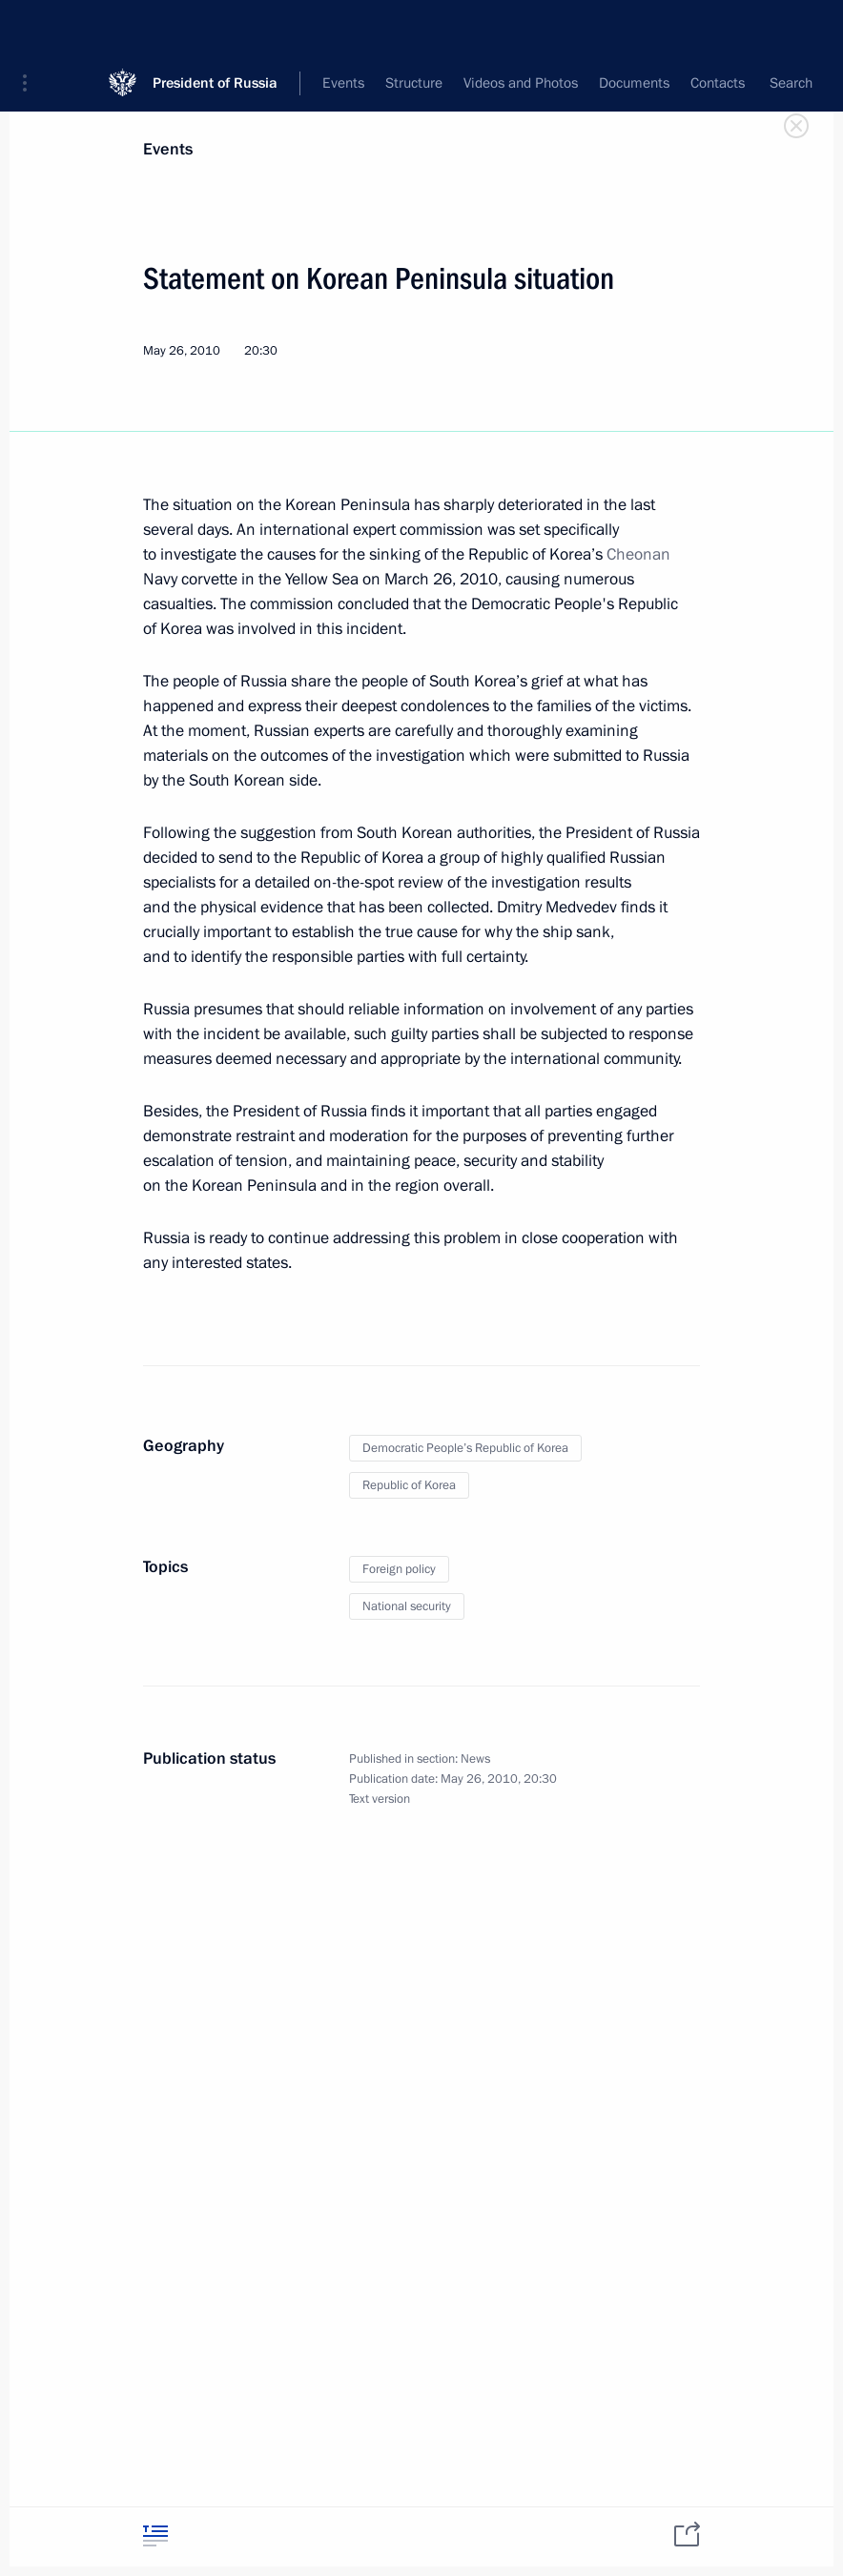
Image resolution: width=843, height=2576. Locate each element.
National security (406, 1606)
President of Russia (215, 28)
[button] (31, 28)
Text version (379, 1799)
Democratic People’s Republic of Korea (465, 1448)
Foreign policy (399, 1569)
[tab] (155, 2535)
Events (168, 149)
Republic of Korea (409, 1485)
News (475, 1759)
